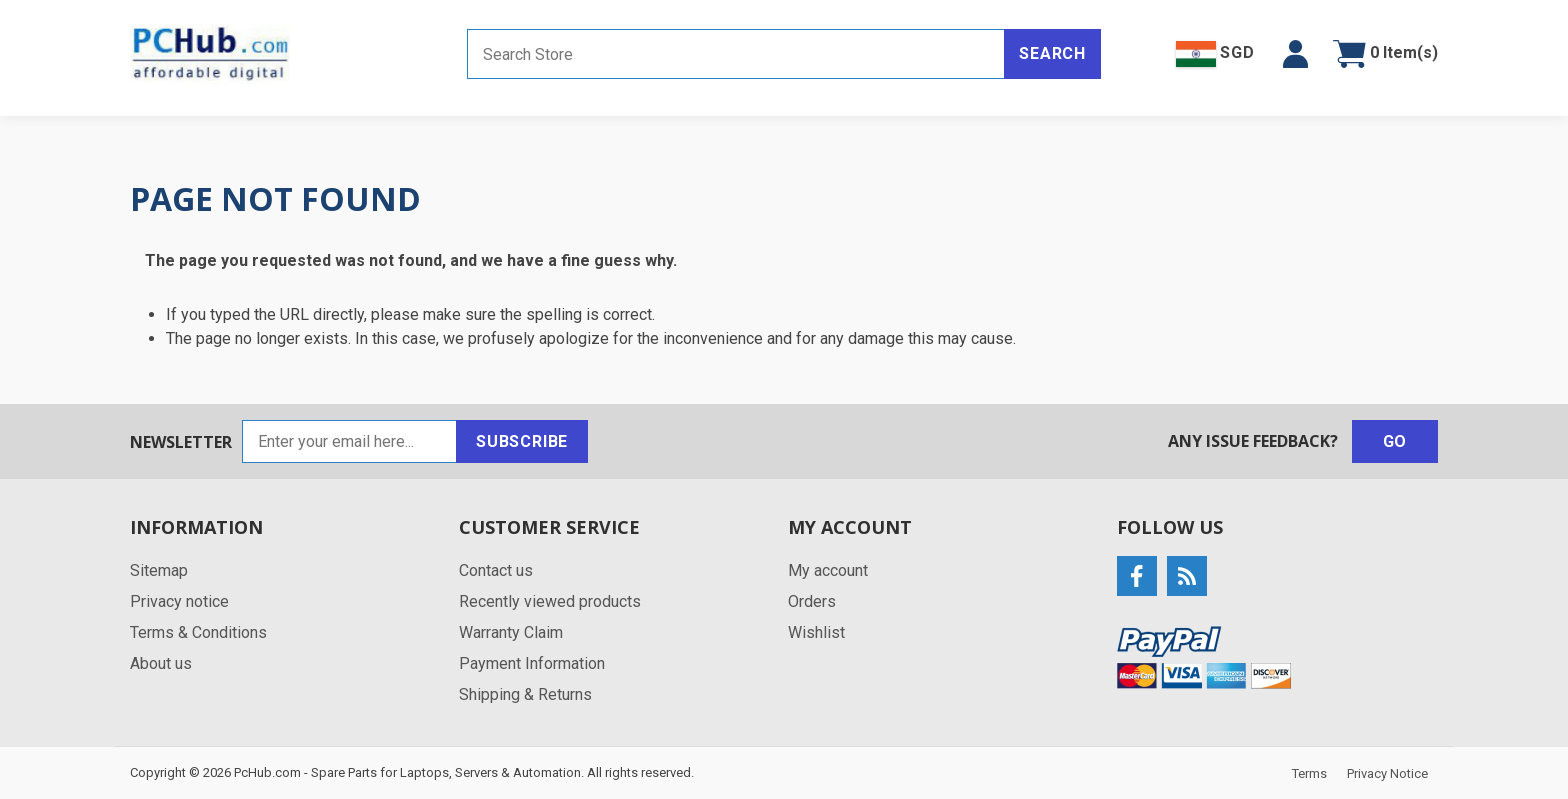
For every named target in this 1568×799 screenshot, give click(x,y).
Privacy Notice (1387, 773)
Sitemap (159, 570)
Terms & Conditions (198, 632)
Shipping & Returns (525, 694)
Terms (1309, 773)
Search (1052, 53)
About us (161, 663)
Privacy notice (179, 601)
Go (1395, 441)
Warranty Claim (511, 632)
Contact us (496, 570)
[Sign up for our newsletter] (349, 441)
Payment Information (532, 663)
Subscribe (522, 441)
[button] (1295, 54)
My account (828, 570)
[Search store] (736, 54)
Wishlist (816, 632)
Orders (812, 601)
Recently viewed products (550, 601)
